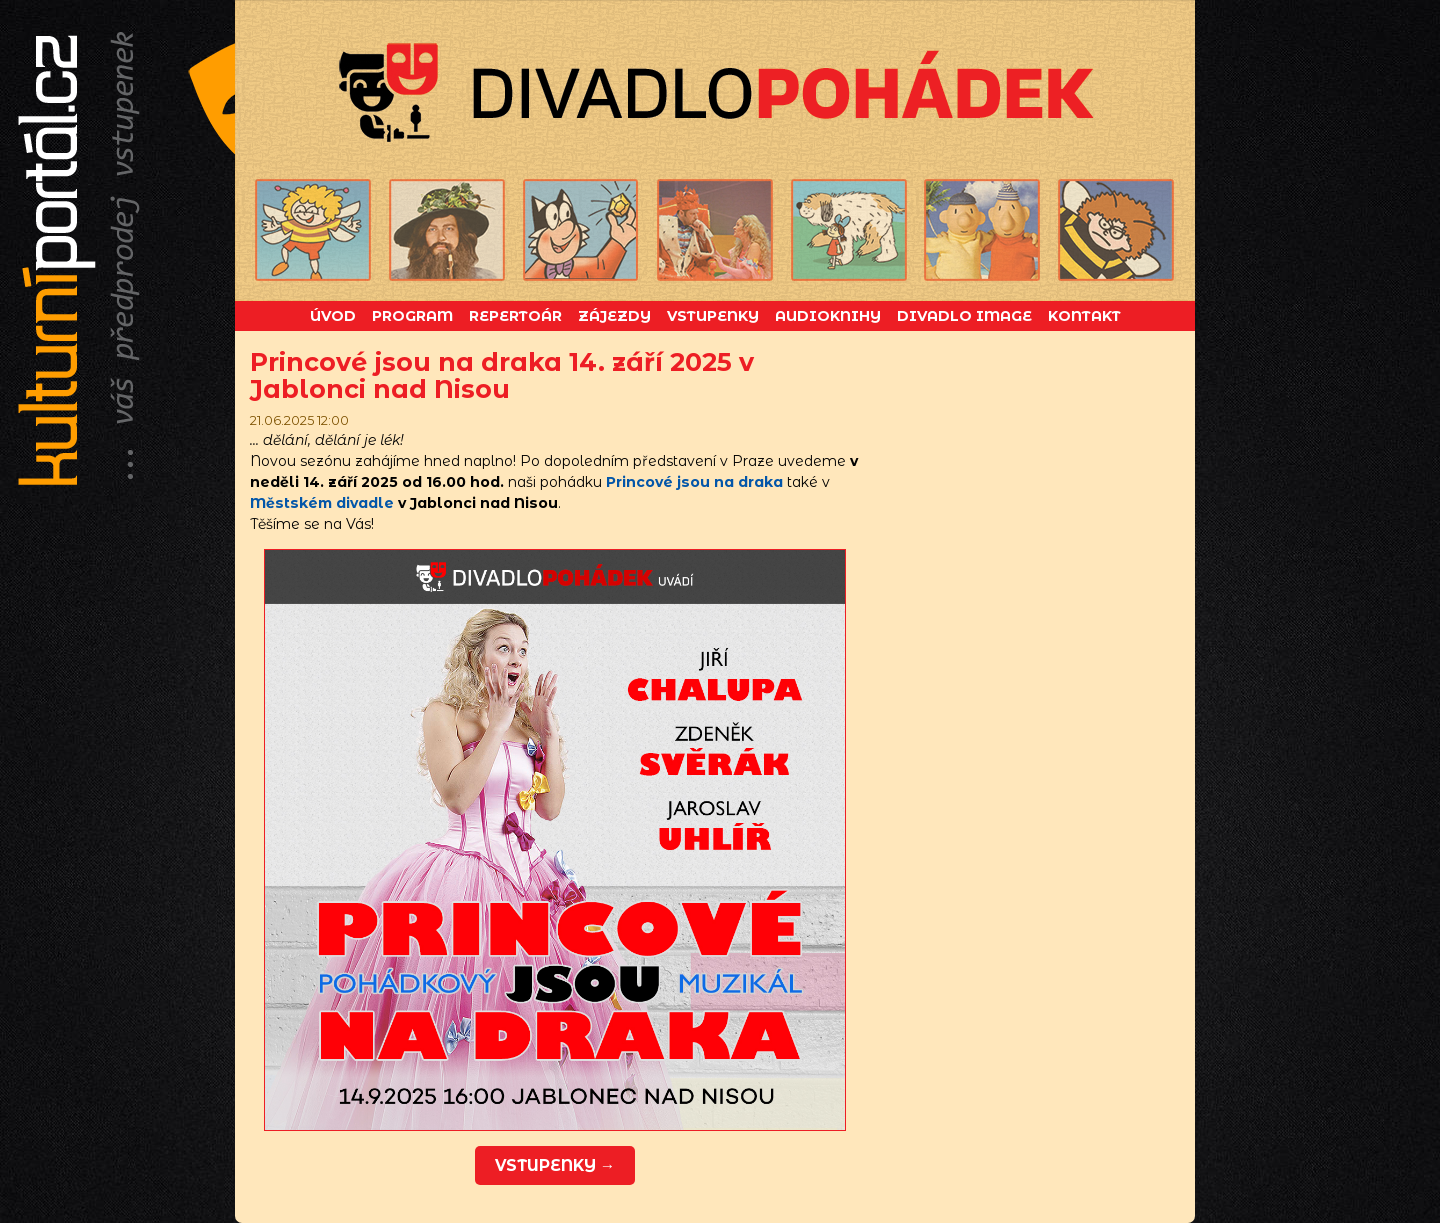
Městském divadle (322, 503)
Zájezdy (614, 316)
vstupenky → (555, 1165)
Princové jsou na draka (694, 482)
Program (412, 316)
